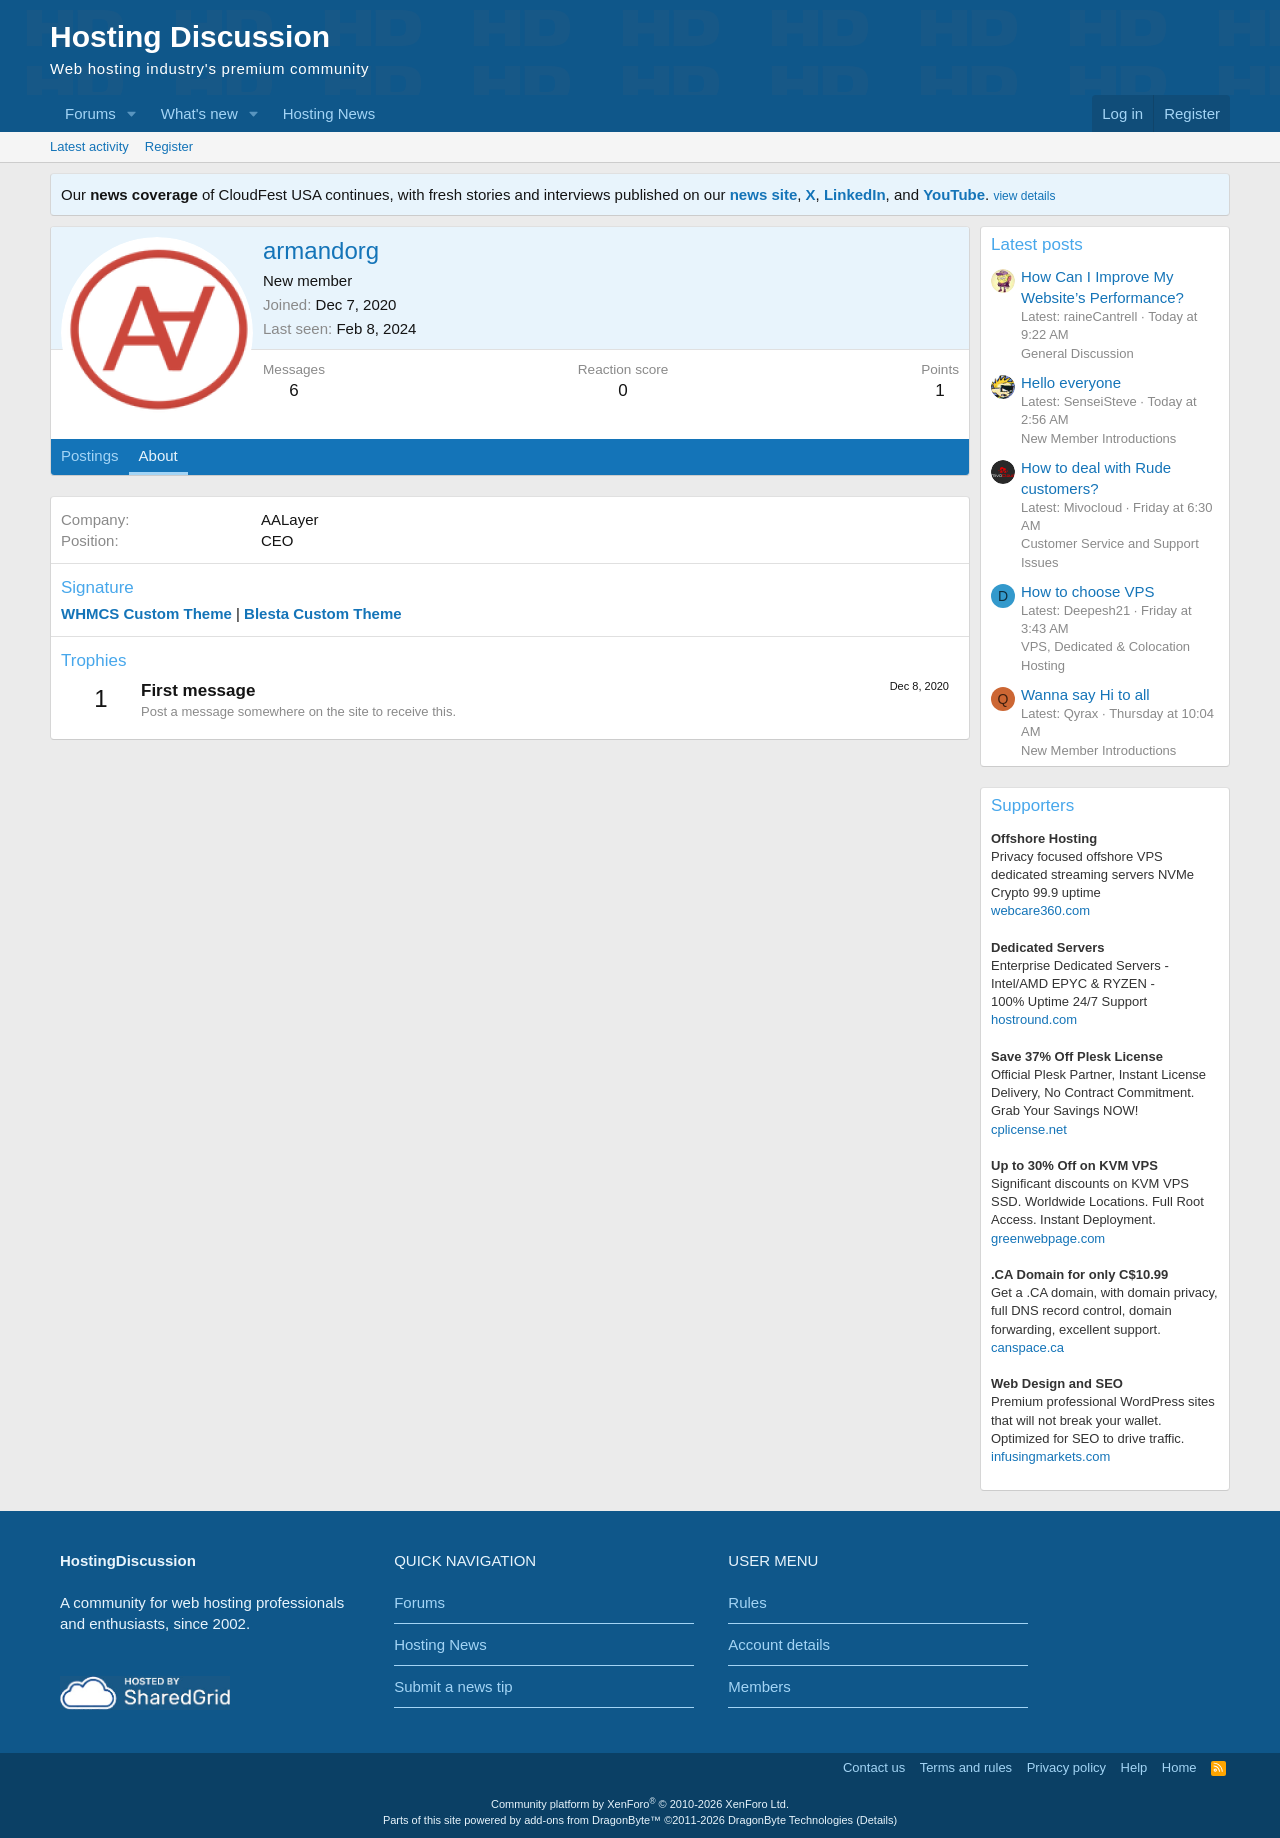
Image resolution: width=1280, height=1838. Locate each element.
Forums (90, 113)
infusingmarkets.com (1050, 1456)
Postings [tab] (90, 455)
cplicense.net (1029, 1129)
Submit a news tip (453, 1686)
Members (759, 1686)
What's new (199, 113)
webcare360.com (1040, 910)
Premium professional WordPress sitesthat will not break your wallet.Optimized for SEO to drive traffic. (1103, 1419)
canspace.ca (1027, 1347)
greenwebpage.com (1048, 1238)
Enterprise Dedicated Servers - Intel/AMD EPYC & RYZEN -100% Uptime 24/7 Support (1080, 983)
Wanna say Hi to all (1085, 694)
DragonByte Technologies (790, 1820)
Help (1134, 1767)
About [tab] (158, 455)
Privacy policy (1066, 1767)
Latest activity (89, 146)
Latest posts (1037, 244)
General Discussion (1077, 353)
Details (877, 1820)
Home (1179, 1767)
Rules (747, 1602)
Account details (779, 1644)
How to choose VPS (1087, 591)
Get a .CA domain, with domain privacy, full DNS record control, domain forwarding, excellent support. (1104, 1310)
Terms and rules (966, 1767)
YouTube (954, 194)
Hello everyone (1071, 382)
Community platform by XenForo (640, 1804)
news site (764, 194)
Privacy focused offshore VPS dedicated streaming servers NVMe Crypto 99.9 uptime (1092, 874)
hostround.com (1034, 1019)
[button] (132, 113)
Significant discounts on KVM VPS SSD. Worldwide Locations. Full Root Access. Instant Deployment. (1097, 1201)
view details (1024, 196)
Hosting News (329, 113)
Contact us (874, 1767)
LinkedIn (855, 194)
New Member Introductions (1098, 438)
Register (169, 146)
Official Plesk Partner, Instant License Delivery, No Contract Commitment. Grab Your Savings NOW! (1098, 1092)
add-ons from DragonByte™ (592, 1820)
